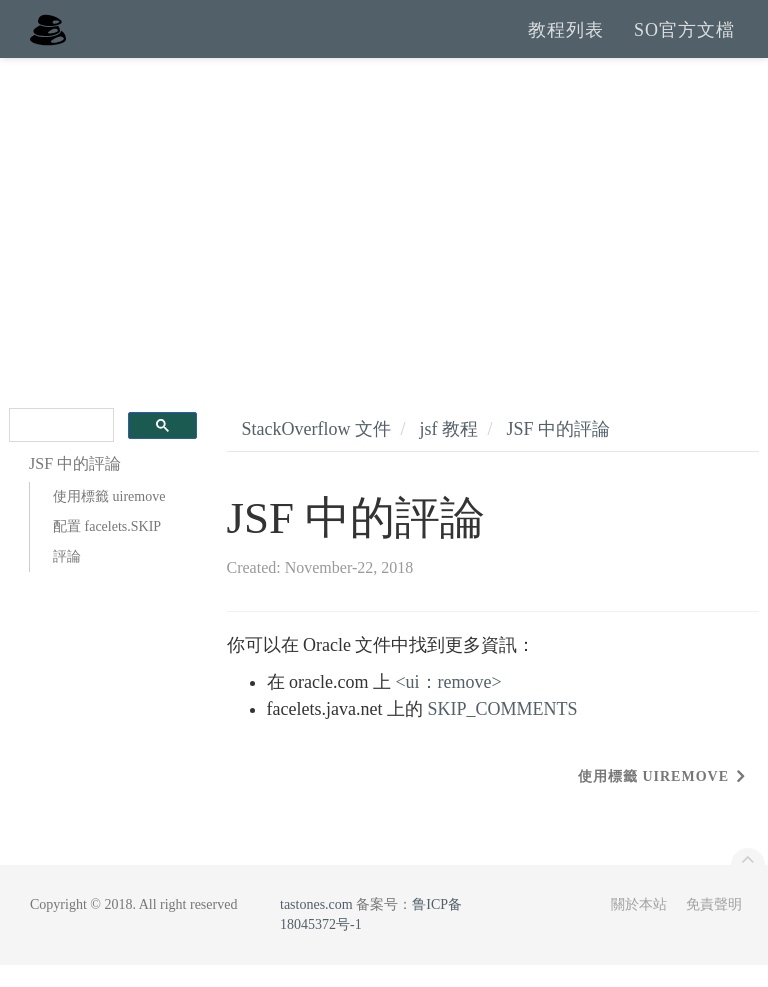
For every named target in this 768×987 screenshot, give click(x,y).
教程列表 (566, 40)
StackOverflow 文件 (316, 451)
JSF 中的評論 (559, 451)
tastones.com (316, 926)
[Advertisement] (384, 230)
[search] (59, 447)
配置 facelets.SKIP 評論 (107, 563)
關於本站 (639, 926)
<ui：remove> (448, 704)
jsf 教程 (448, 451)
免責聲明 (714, 926)
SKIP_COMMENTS (502, 731)
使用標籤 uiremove (109, 518)
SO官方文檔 (684, 40)
